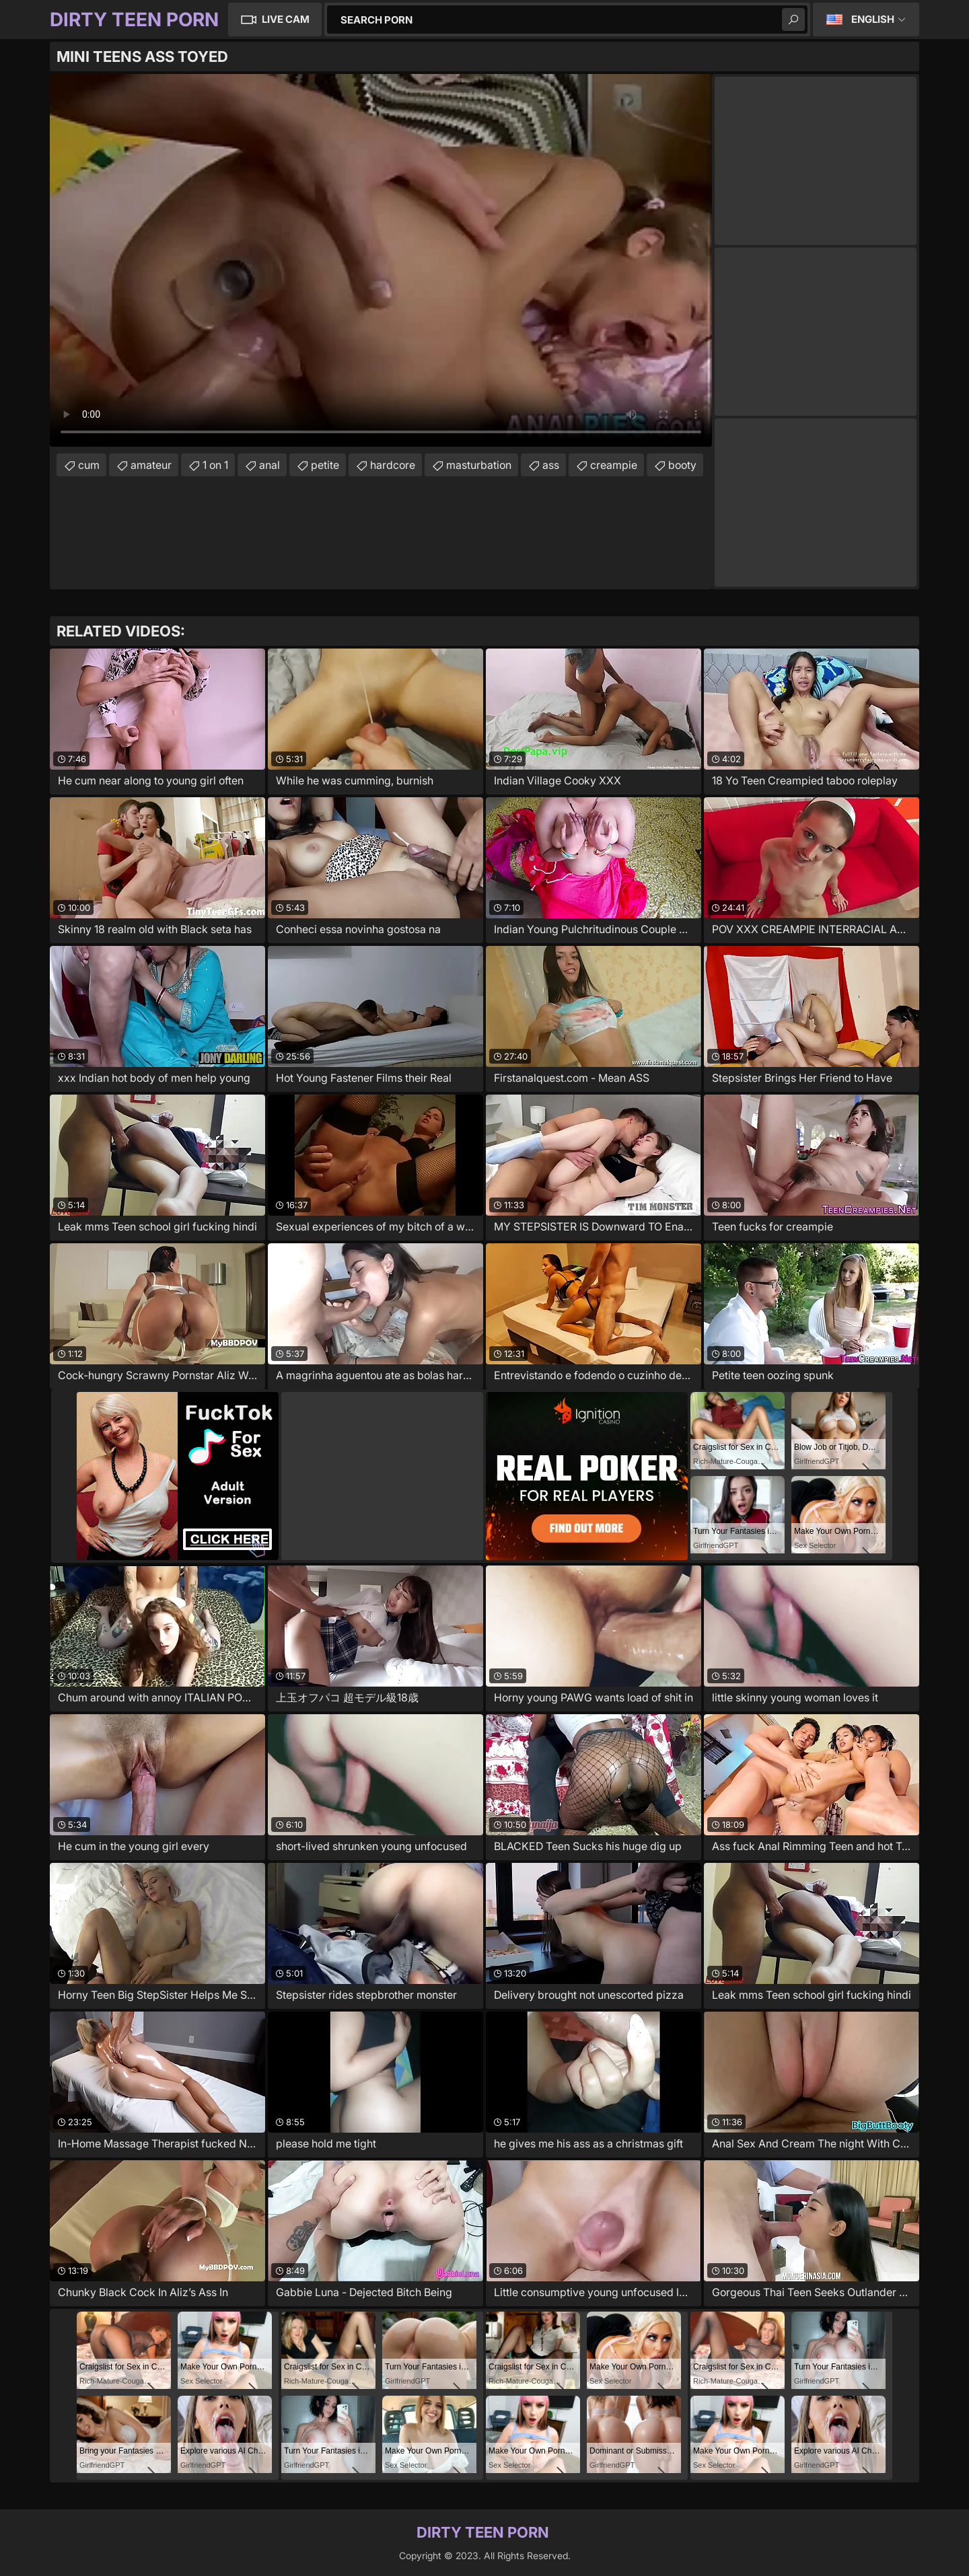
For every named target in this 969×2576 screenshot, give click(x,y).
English (872, 19)
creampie (613, 465)
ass (550, 465)
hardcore (392, 465)
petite (325, 465)
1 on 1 (215, 465)
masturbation (478, 465)
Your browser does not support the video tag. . (381, 260)
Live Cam (286, 19)
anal (269, 465)
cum (89, 465)
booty (682, 465)
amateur (151, 465)
